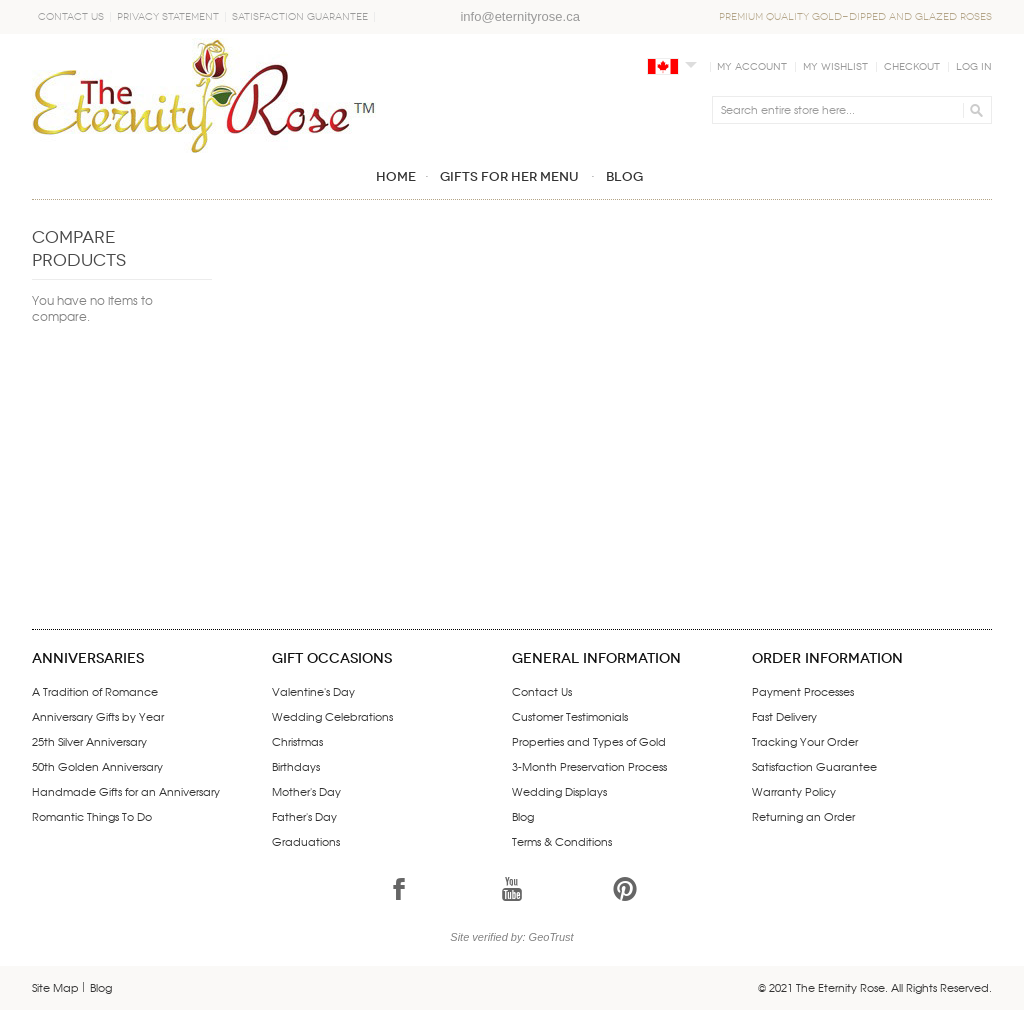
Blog (523, 816)
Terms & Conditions (562, 841)
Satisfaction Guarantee (300, 17)
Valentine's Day (313, 691)
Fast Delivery (784, 716)
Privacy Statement (168, 17)
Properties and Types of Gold (589, 741)
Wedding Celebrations (332, 716)
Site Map (55, 987)
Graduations (306, 841)
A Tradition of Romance (95, 691)
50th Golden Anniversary (97, 766)
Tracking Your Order (805, 741)
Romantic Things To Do (92, 816)
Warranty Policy (794, 791)
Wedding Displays (559, 791)
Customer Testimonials (570, 716)
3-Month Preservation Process (589, 766)
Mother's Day (306, 791)
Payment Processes (803, 691)
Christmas (297, 741)
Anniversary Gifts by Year (98, 716)
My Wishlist (835, 67)
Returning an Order (803, 816)
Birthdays (296, 766)
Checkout (912, 67)
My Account (752, 67)
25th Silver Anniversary (89, 741)
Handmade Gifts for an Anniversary (126, 791)
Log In (974, 67)
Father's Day (304, 816)
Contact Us (71, 17)
